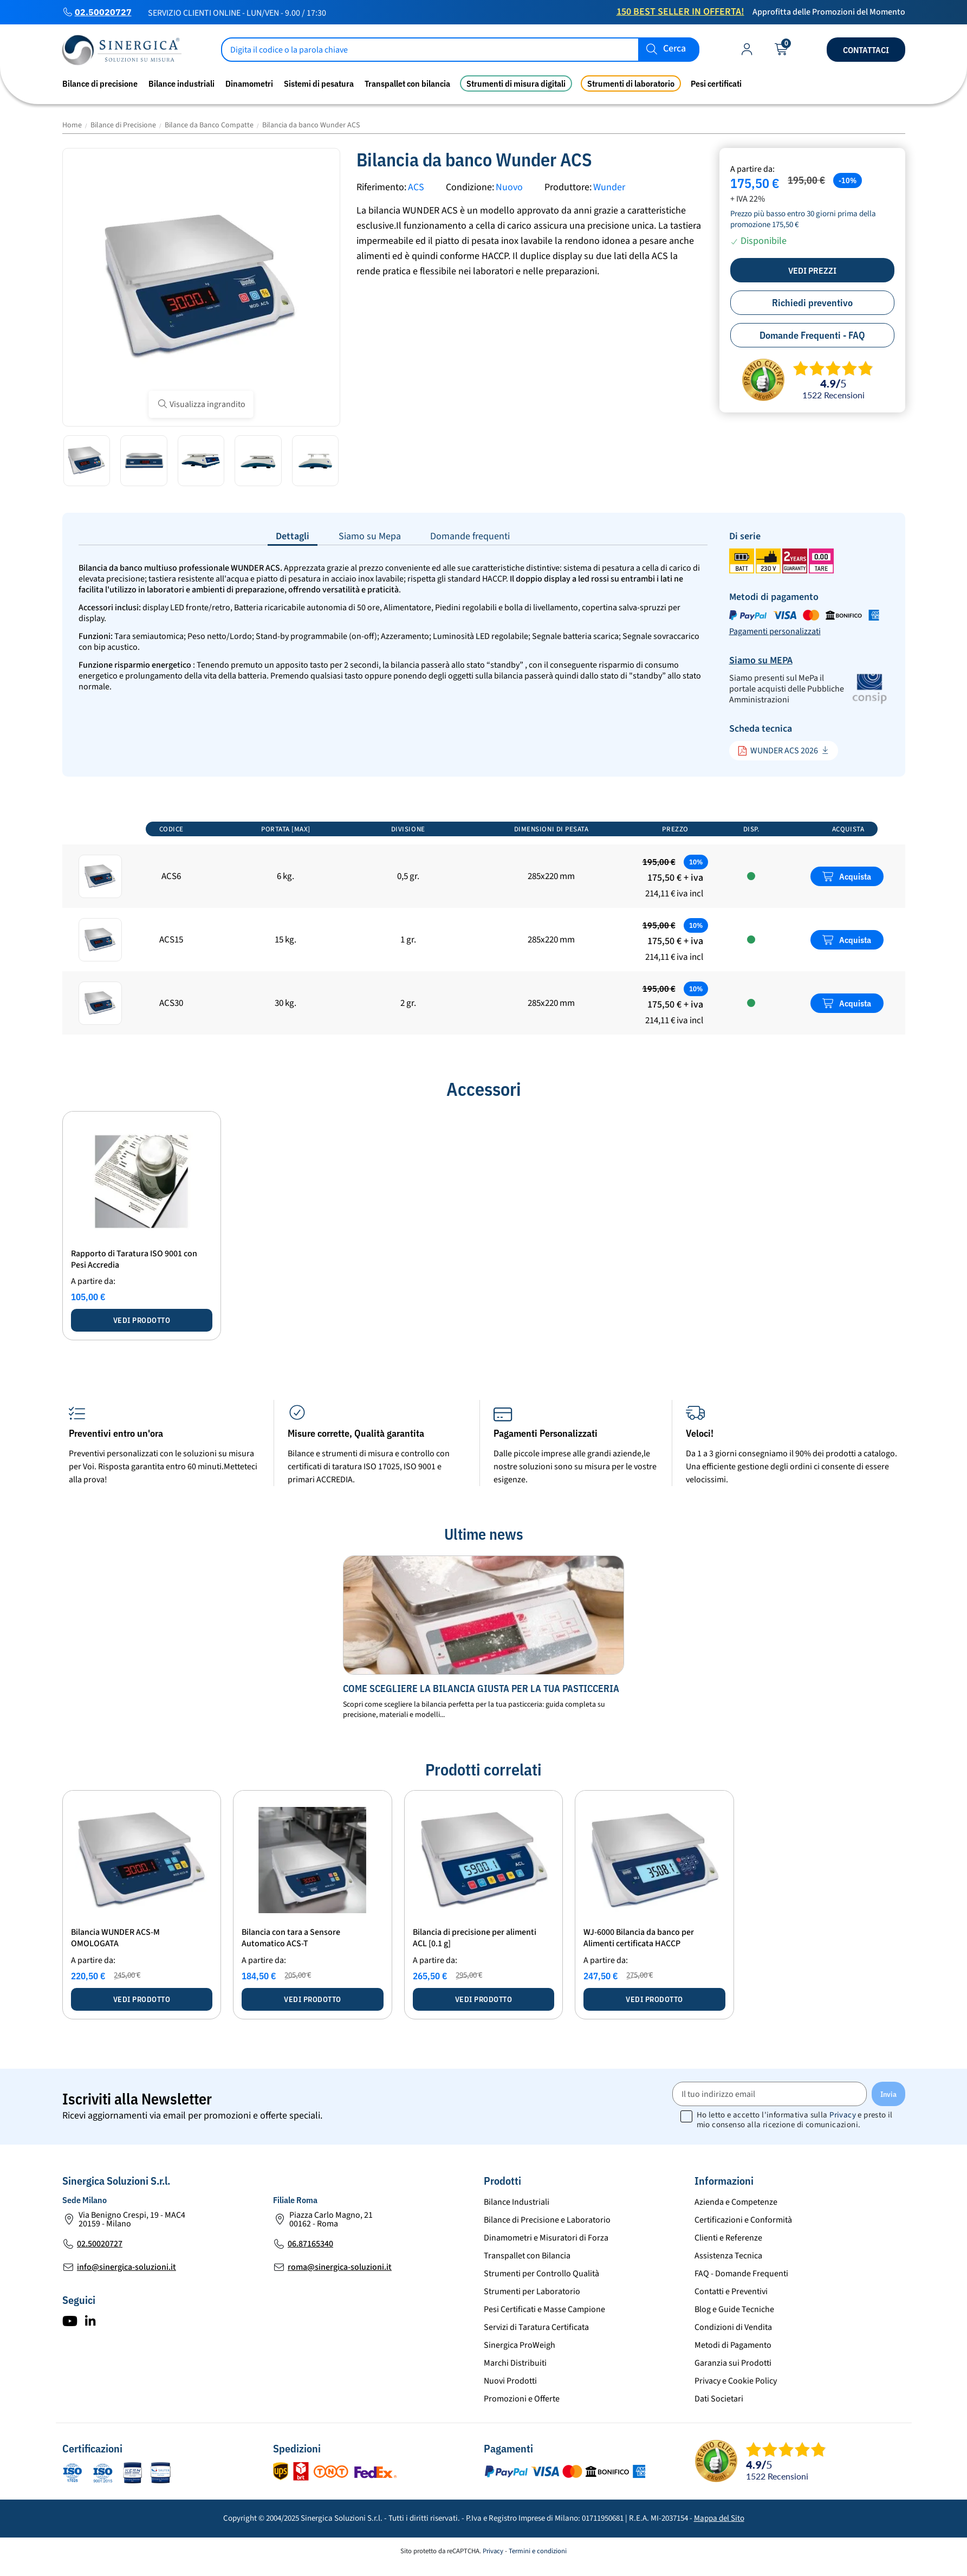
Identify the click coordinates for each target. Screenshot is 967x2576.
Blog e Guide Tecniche (734, 2309)
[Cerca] (460, 49)
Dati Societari (719, 2399)
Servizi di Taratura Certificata (536, 2327)
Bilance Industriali (516, 2202)
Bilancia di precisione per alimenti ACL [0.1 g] (474, 1937)
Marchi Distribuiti (515, 2363)
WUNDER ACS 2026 (777, 751)
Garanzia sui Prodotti (733, 2363)
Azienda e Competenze (736, 2202)
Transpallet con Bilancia (527, 2256)
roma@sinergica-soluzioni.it (340, 2267)
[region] (483, 927)
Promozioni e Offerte (522, 2399)
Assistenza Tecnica (728, 2256)
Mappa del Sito (719, 2518)
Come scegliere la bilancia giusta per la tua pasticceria (481, 1689)
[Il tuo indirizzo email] (769, 2094)
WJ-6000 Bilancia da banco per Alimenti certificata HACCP (638, 1937)
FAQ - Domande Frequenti (741, 2274)
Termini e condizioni (538, 2551)
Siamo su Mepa (370, 536)
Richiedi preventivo (812, 302)
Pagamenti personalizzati (775, 631)
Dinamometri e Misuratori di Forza (546, 2238)
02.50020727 (103, 12)
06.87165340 (310, 2244)
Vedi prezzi (812, 270)
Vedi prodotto (142, 1320)
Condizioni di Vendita (733, 2327)
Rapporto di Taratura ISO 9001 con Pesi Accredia (134, 1259)
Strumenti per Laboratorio (532, 2291)
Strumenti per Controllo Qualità (541, 2274)
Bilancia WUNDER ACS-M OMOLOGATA (115, 1937)
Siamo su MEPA (761, 660)
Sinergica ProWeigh (519, 2345)
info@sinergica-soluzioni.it (126, 2267)
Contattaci (866, 49)
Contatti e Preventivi (731, 2291)
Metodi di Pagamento (733, 2345)
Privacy (842, 2115)
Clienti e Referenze (728, 2238)
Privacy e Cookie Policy (736, 2381)
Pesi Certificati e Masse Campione (544, 2309)
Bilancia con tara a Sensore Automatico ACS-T (291, 1937)
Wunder (609, 187)
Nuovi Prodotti (510, 2381)
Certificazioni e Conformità (743, 2220)
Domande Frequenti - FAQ (812, 335)
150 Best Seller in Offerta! (680, 11)
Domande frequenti (470, 536)
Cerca (674, 49)
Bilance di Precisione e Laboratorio (547, 2220)
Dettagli (292, 536)
